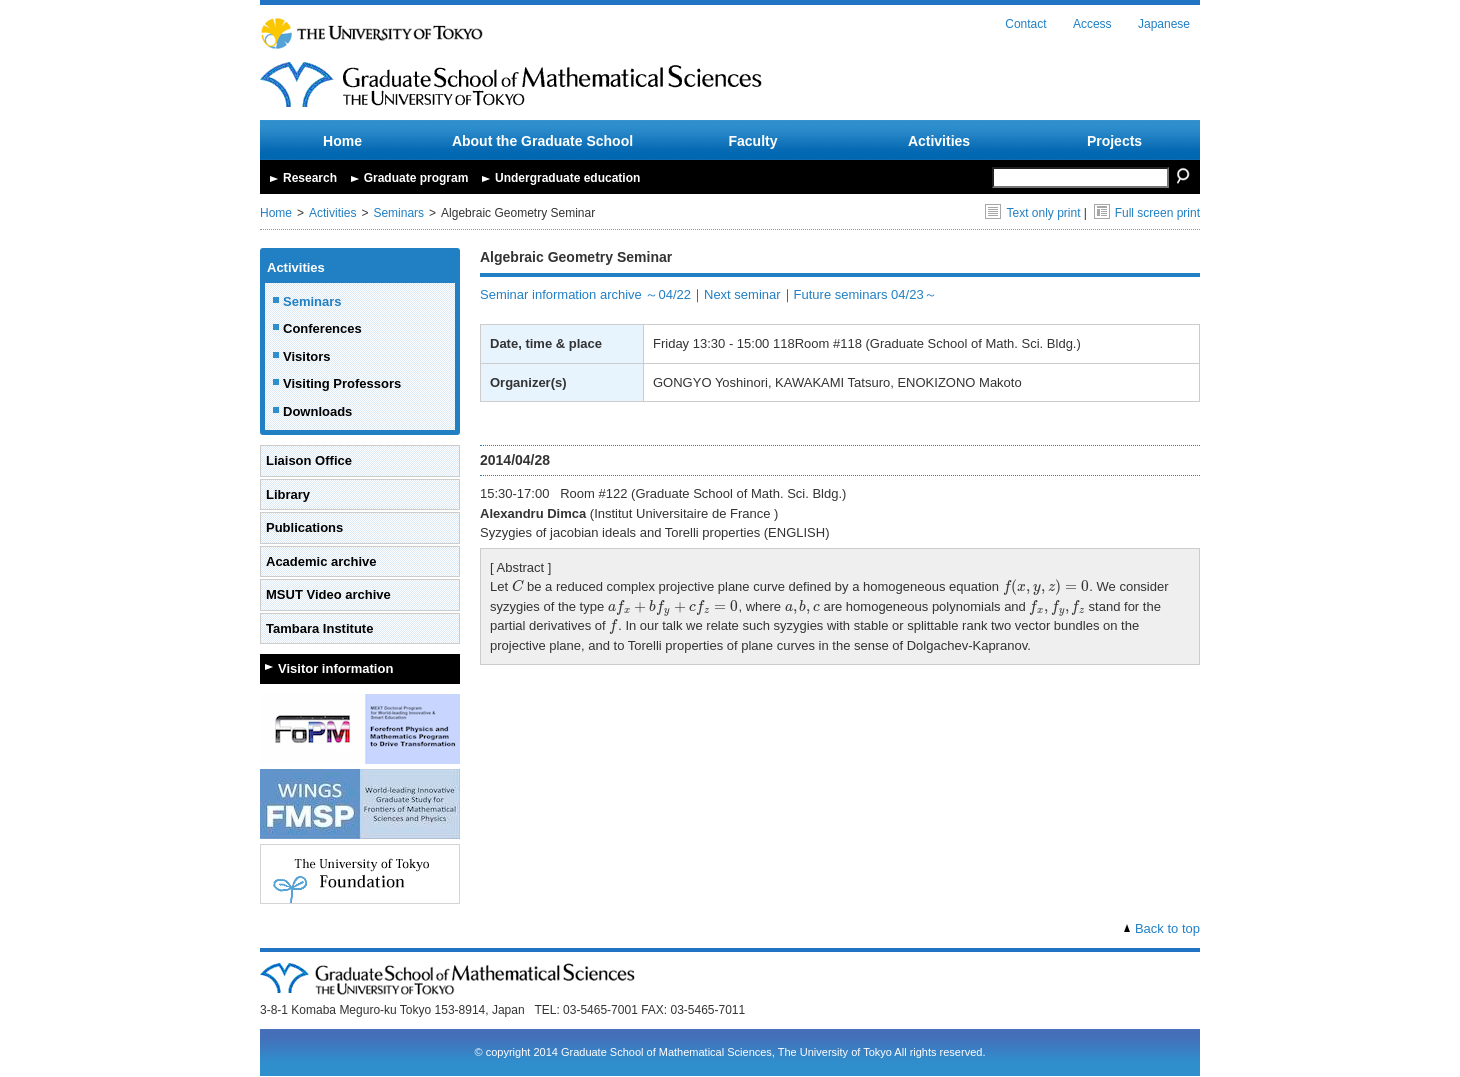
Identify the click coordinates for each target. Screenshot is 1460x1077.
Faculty (752, 141)
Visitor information (335, 668)
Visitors (306, 356)
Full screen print (1147, 213)
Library (288, 494)
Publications (304, 527)
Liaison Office (309, 460)
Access (1092, 24)
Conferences (322, 328)
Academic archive (321, 561)
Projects (1114, 141)
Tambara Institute (319, 628)
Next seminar (742, 294)
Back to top (1167, 928)
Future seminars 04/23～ (865, 294)
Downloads (317, 411)
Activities (939, 141)
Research (310, 178)
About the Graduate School (542, 141)
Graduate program (416, 178)
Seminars (398, 213)
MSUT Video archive (328, 594)
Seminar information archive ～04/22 (585, 294)
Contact (1025, 24)
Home (342, 141)
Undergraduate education (567, 178)
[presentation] (518, 586)
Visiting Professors (342, 383)
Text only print (1032, 213)
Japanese (1164, 24)
